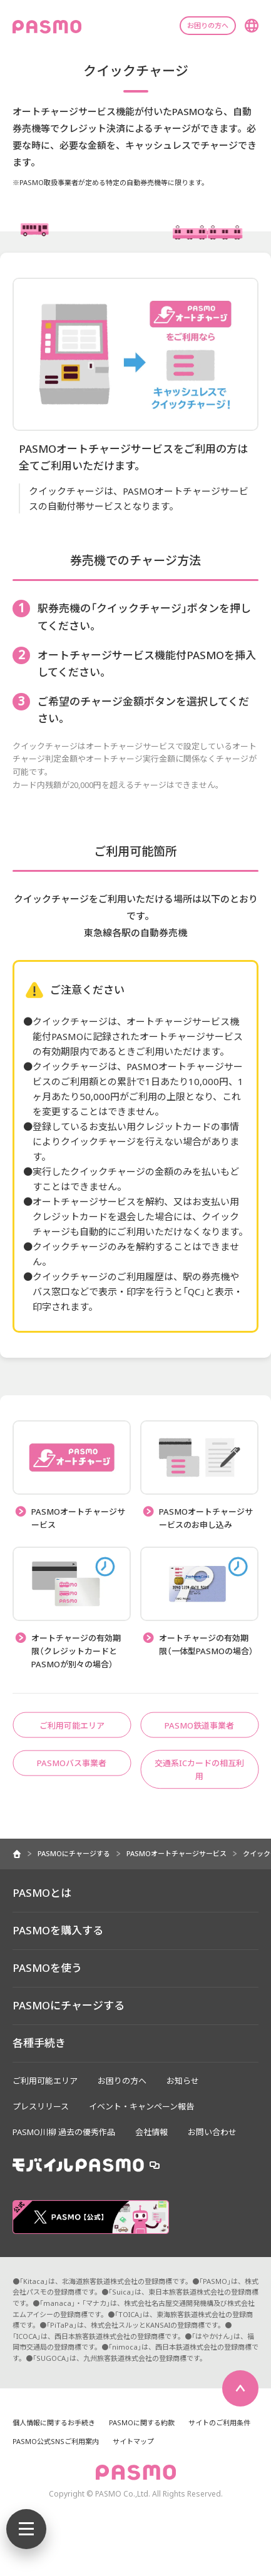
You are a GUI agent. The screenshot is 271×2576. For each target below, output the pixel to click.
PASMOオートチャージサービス (176, 1853)
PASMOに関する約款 (142, 2422)
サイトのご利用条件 (219, 2422)
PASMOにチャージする (74, 1853)
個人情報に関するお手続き (54, 2422)
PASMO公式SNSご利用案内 (56, 2441)
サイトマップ (133, 2441)
